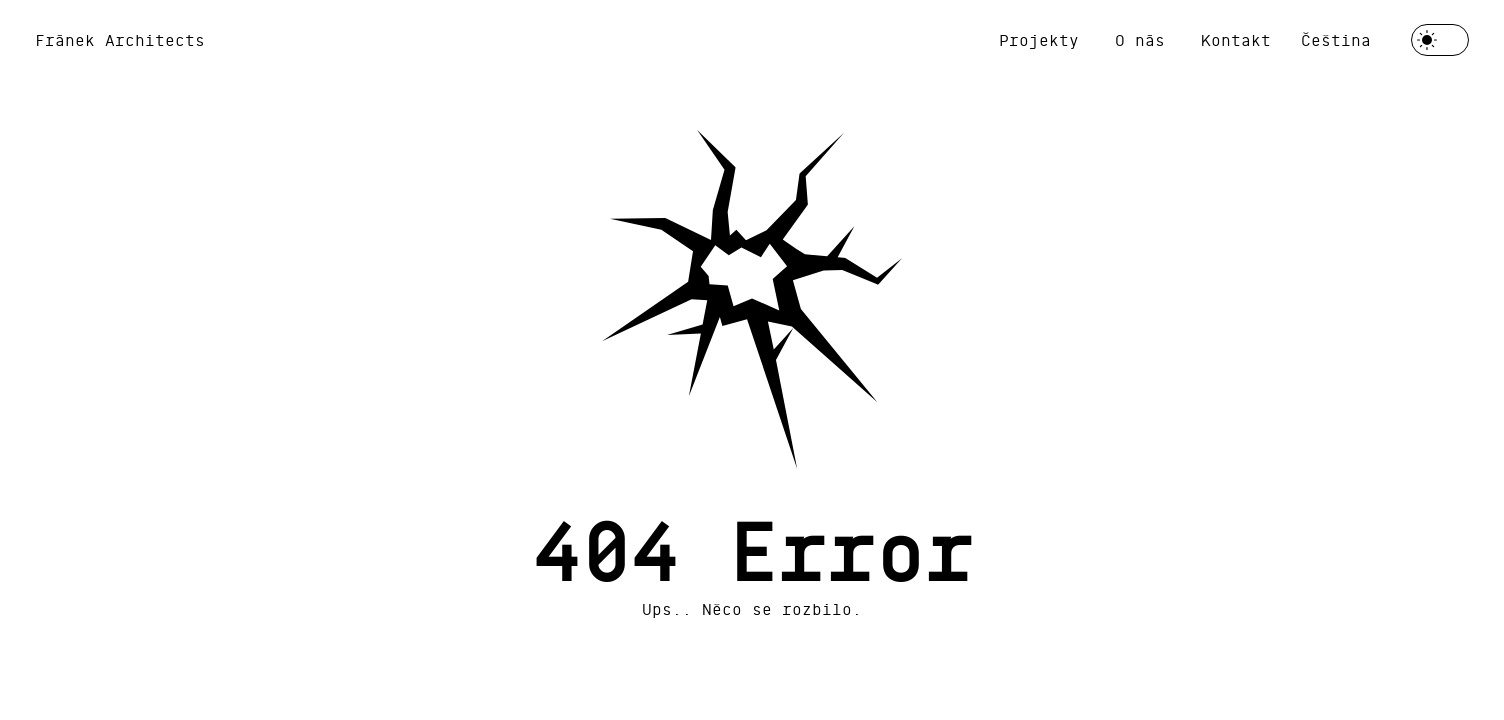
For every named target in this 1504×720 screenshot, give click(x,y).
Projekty (1039, 40)
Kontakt (1236, 40)
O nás (1140, 40)
